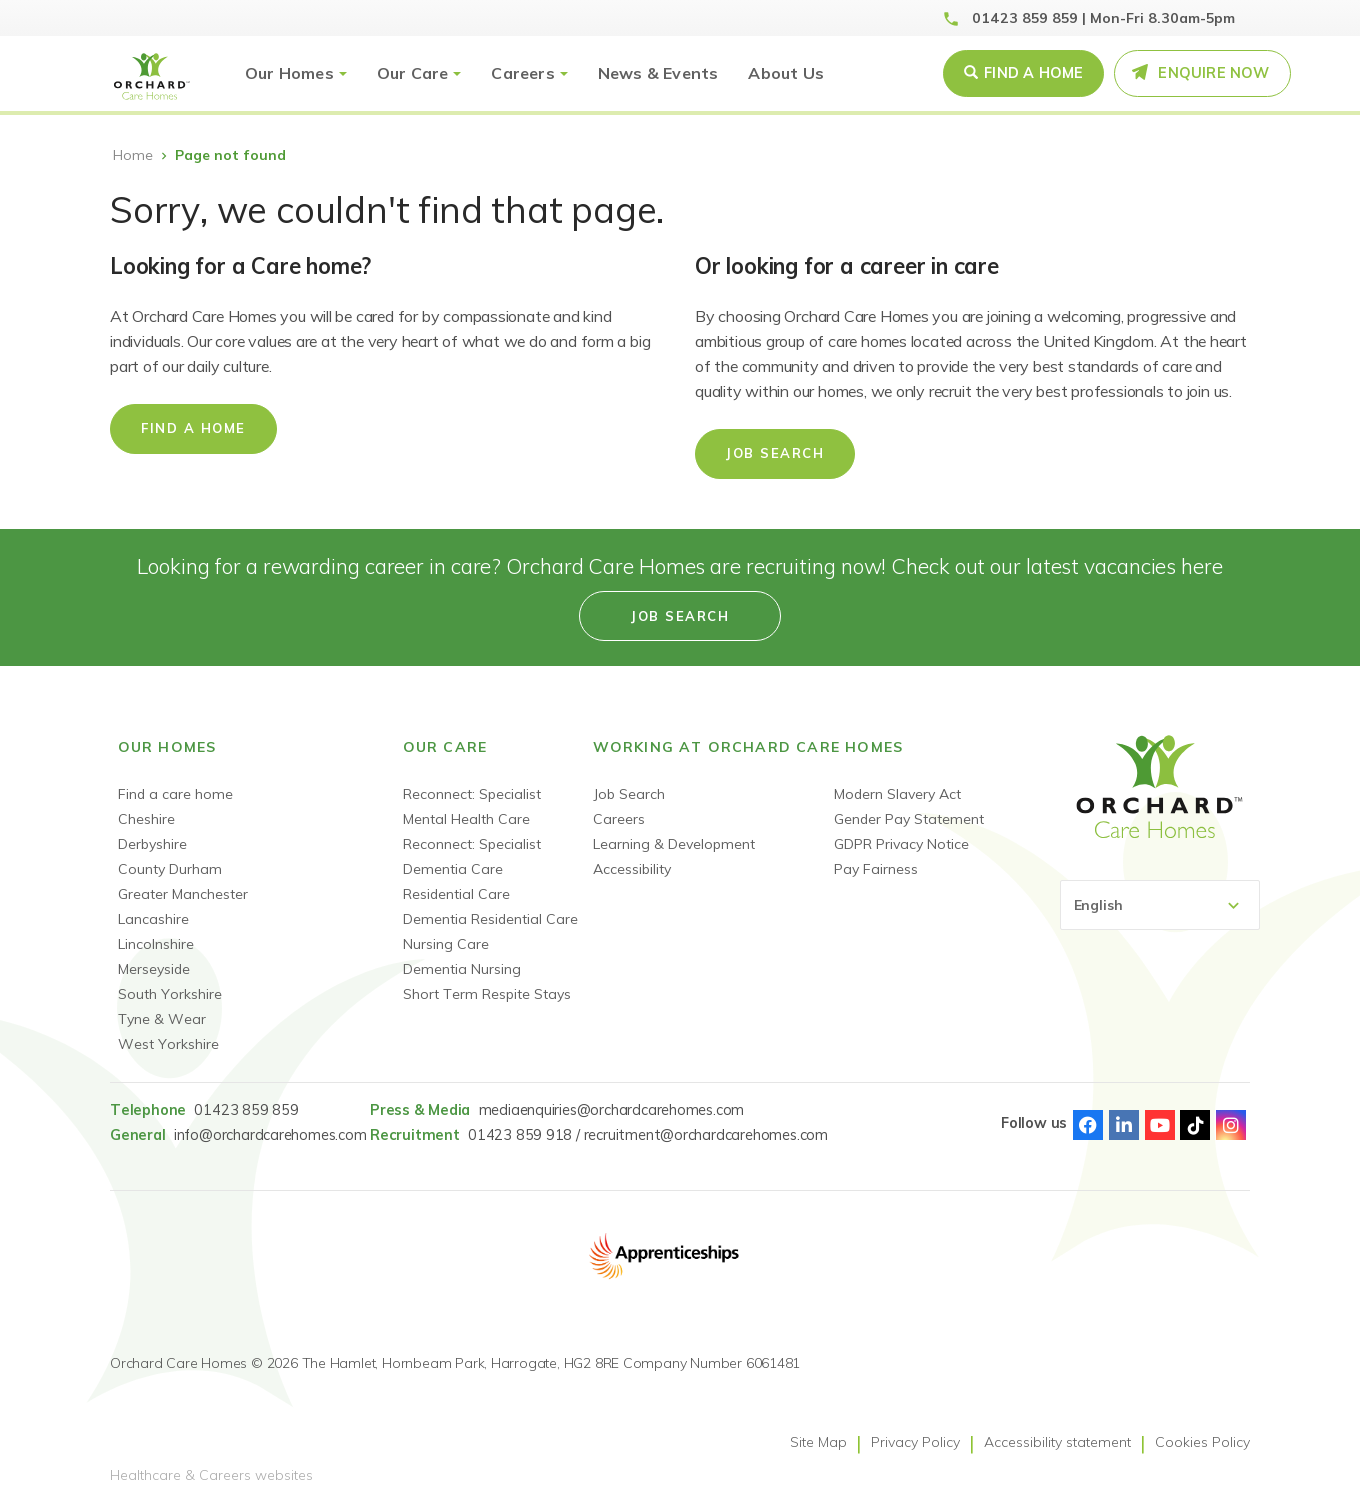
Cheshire (146, 819)
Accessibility (632, 869)
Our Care (413, 73)
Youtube (1160, 1125)
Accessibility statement (1057, 1442)
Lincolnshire (156, 944)
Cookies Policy (1202, 1442)
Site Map (818, 1442)
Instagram (1231, 1125)
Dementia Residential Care (490, 919)
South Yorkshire (170, 994)
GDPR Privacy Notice (901, 844)
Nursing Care (446, 944)
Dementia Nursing (462, 969)
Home (133, 155)
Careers (522, 73)
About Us (786, 73)
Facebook (1088, 1125)
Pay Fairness (876, 869)
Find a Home (1033, 73)
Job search (680, 616)
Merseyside (154, 969)
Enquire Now (1213, 73)
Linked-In (1124, 1125)
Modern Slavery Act (897, 794)
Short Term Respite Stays (487, 994)
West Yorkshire (168, 1044)
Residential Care (456, 894)
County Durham (170, 869)
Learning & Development (674, 844)
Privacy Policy (915, 1442)
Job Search (775, 453)
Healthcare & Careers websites (211, 1475)
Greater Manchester (183, 894)
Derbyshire (152, 844)
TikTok (1195, 1125)
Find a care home (175, 794)
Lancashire (153, 919)
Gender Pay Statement (909, 819)
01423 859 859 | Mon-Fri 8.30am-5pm (1103, 18)
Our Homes (289, 73)
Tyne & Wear (162, 1019)
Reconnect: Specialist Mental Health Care (472, 806)
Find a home (193, 428)
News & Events (658, 73)
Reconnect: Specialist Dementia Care (472, 856)
